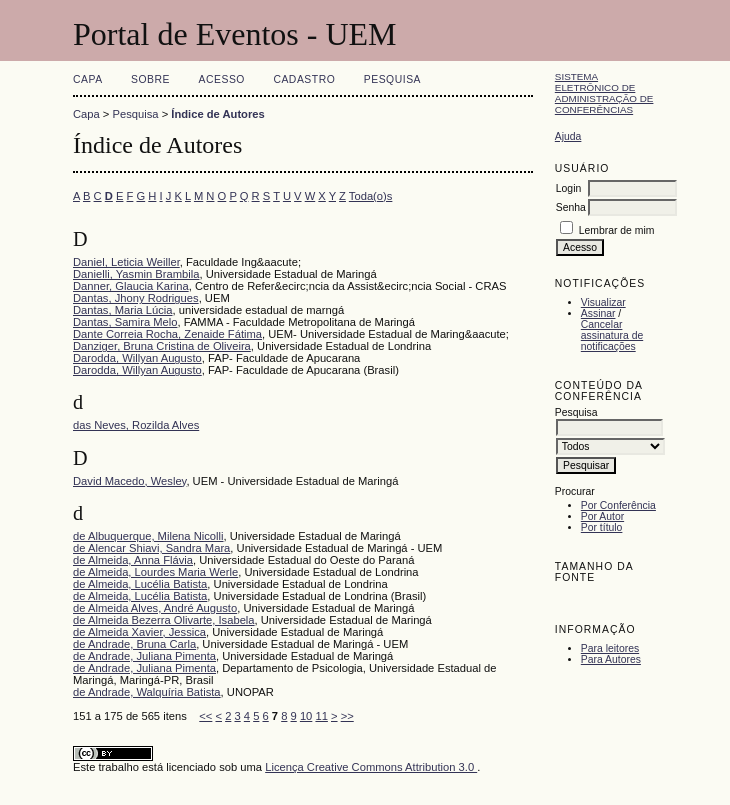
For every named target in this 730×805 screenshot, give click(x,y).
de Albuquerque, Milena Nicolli (148, 536)
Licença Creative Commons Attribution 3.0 (371, 767)
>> (347, 716)
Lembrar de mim (617, 230)
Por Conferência (618, 505)
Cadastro (304, 79)
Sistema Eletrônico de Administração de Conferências (604, 93)
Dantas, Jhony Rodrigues (136, 298)
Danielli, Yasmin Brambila (136, 274)
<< (205, 716)
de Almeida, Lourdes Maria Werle (155, 572)
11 (321, 716)
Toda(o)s (371, 196)
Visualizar (603, 302)
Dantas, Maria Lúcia (123, 310)
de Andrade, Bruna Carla (134, 644)
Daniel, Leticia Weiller (126, 262)
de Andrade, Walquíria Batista (147, 692)
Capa (88, 79)
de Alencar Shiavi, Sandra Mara (151, 548)
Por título (602, 527)
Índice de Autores (217, 114)
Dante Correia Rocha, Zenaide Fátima (167, 334)
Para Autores (611, 659)
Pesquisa (392, 79)
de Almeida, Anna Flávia (133, 560)
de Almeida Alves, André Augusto (155, 608)
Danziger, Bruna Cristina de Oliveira (162, 346)
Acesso (222, 79)
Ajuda (568, 136)
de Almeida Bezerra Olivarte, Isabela (164, 620)
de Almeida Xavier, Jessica (139, 632)
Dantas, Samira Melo (125, 322)
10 (306, 716)
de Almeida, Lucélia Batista (140, 584)
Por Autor (602, 516)
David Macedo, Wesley (129, 481)
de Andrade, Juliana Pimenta (144, 656)
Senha (571, 207)
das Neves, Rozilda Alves (136, 425)
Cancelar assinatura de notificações (612, 335)
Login (568, 188)
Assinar (598, 313)
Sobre (150, 79)
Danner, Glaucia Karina (131, 286)
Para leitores (610, 648)
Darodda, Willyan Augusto (137, 358)
